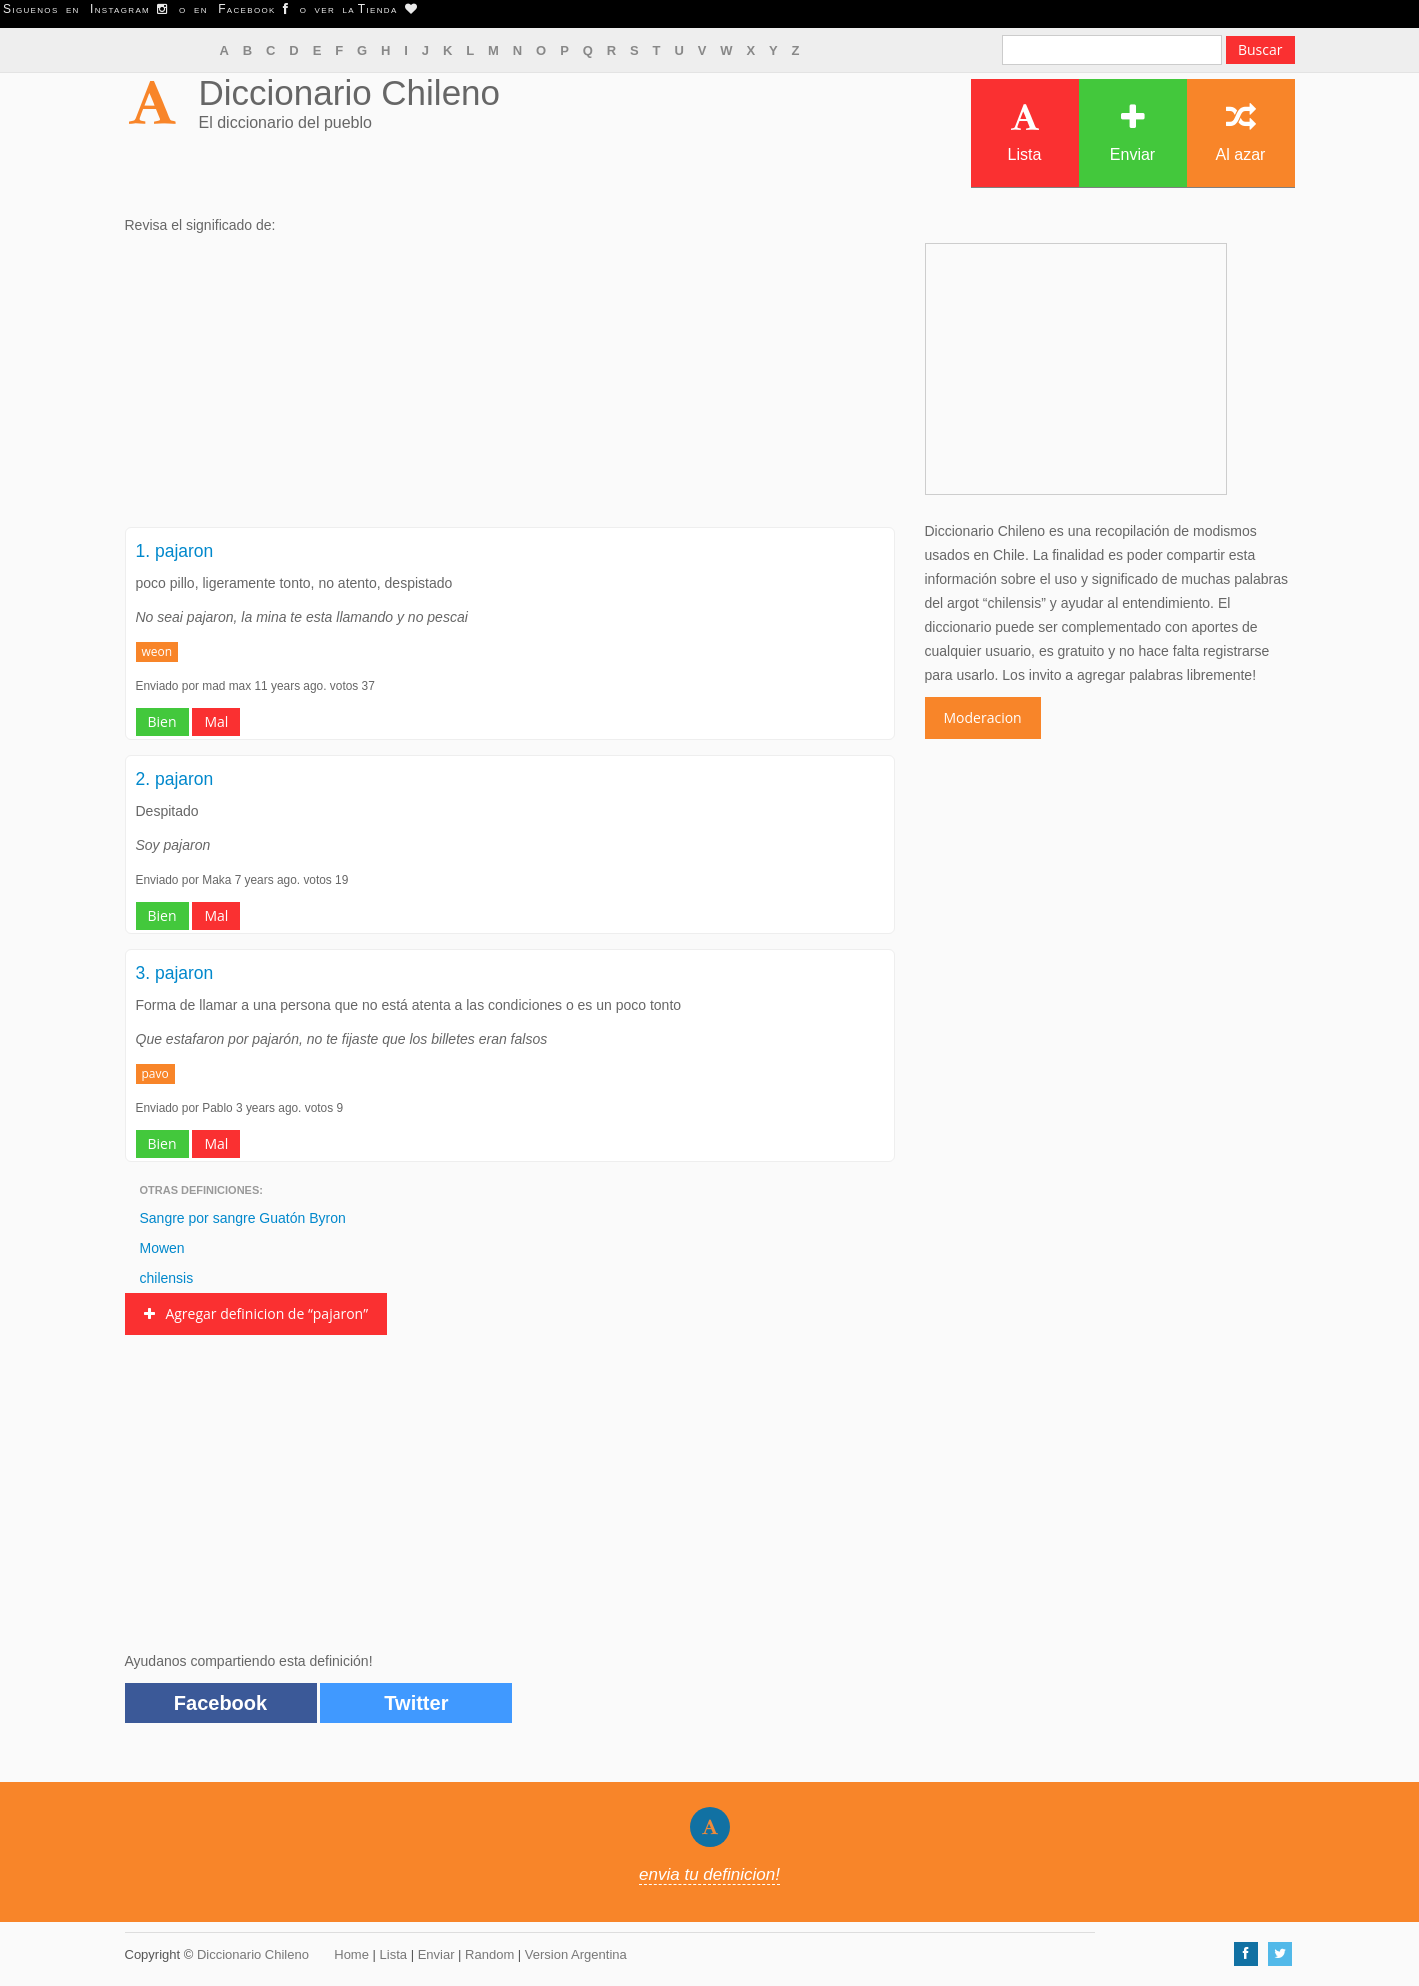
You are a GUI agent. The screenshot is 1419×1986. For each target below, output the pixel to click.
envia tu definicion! (709, 1874)
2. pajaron (175, 779)
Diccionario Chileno (350, 92)
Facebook (220, 1703)
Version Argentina (576, 1954)
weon (157, 651)
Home (351, 1954)
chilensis (167, 1278)
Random (489, 1954)
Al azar (1241, 132)
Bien (162, 721)
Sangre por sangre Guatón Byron (243, 1218)
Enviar (1132, 132)
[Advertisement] (510, 387)
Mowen (162, 1248)
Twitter (416, 1703)
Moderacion (983, 717)
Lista (1025, 132)
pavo (155, 1073)
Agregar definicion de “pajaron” (256, 1313)
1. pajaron (175, 551)
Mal (216, 721)
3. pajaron (175, 973)
